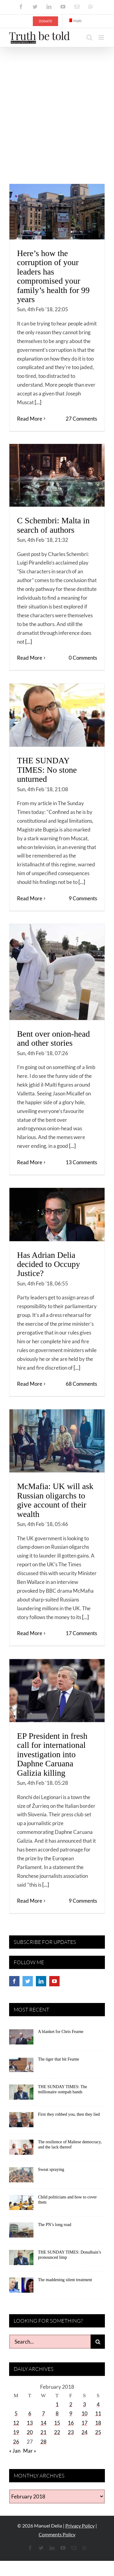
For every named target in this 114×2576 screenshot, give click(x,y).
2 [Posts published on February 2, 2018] (70, 2404)
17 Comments (81, 1633)
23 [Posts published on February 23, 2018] (71, 2432)
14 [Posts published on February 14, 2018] (43, 2423)
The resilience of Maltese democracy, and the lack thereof (70, 2144)
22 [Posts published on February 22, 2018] (57, 2432)
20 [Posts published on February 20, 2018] (30, 2432)
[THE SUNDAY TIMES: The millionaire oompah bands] (21, 2094)
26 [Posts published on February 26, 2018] (16, 2441)
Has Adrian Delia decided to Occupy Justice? (48, 1264)
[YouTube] (54, 1981)
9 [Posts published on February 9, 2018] (70, 2413)
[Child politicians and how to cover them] (21, 2204)
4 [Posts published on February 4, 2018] (98, 2404)
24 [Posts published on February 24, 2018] (84, 2432)
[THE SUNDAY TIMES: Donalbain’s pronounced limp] (21, 2259)
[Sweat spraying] (21, 2177)
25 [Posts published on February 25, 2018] (98, 2432)
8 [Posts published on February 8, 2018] (57, 2413)
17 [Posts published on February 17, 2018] (84, 2423)
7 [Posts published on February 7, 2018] (43, 2413)
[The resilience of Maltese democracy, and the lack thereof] (21, 2149)
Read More (29, 418)
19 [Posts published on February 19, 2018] (16, 2432)
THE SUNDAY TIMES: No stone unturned (47, 770)
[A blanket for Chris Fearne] (21, 2039)
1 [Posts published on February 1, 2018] (57, 2404)
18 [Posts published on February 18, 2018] (98, 2423)
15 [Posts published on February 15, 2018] (57, 2423)
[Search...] (50, 2341)
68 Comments (81, 1384)
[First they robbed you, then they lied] (21, 2121)
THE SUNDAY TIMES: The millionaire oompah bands (62, 2089)
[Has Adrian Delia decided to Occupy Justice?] (57, 1214)
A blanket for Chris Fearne (60, 2031)
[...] (38, 402)
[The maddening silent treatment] (21, 2287)
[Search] (98, 2341)
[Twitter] (27, 1981)
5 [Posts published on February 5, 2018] (16, 2413)
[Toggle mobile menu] (101, 37)
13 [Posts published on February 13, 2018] (30, 2423)
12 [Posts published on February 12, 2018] (16, 2423)
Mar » (29, 2451)
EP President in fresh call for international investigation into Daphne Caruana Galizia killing (52, 1754)
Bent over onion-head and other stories (53, 1038)
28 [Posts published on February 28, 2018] (43, 2441)
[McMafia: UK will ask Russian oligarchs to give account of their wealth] (57, 1440)
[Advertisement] (57, 107)
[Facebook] (14, 1981)
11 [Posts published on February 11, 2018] (98, 2413)
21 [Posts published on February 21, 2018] (43, 2432)
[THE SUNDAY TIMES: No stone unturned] (57, 715)
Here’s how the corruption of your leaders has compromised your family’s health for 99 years (53, 276)
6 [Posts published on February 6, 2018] (29, 2413)
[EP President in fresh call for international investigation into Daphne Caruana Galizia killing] (57, 1690)
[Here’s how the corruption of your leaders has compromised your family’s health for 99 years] (57, 211)
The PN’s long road (54, 2224)
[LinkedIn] (41, 1981)
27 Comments (81, 418)
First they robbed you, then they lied (69, 2114)
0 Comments (83, 658)
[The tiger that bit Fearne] (21, 2066)
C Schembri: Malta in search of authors (53, 525)
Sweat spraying (51, 2169)
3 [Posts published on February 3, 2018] (84, 2404)
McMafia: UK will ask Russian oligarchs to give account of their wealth (55, 1499)
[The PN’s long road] (21, 2232)
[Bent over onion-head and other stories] (57, 972)
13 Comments (81, 1162)
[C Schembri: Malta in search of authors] (57, 475)
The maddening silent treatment (65, 2280)
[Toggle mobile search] (89, 37)
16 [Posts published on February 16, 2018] (71, 2423)
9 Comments (83, 898)
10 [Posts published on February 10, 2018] (84, 2413)
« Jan (14, 2451)
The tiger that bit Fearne (58, 2059)
